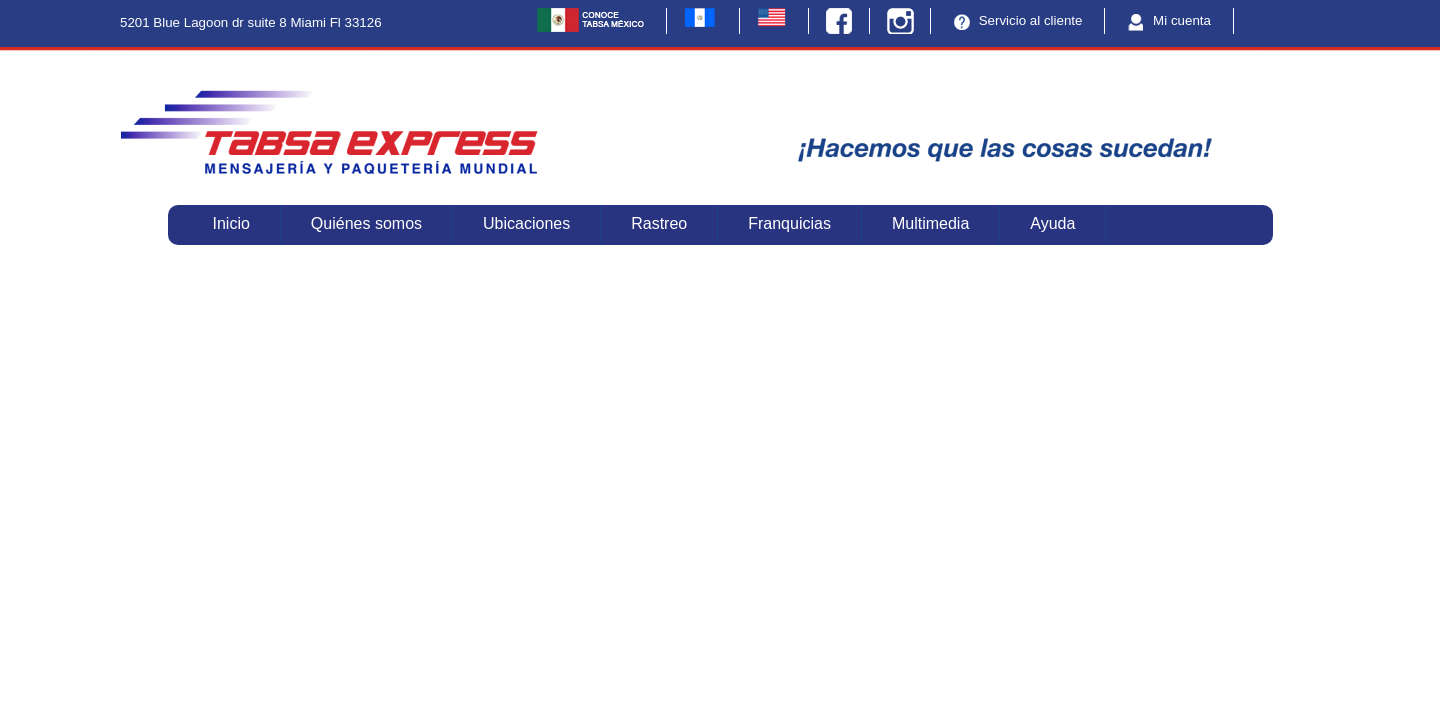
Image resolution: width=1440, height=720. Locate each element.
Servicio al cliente (1015, 21)
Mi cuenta (1166, 21)
